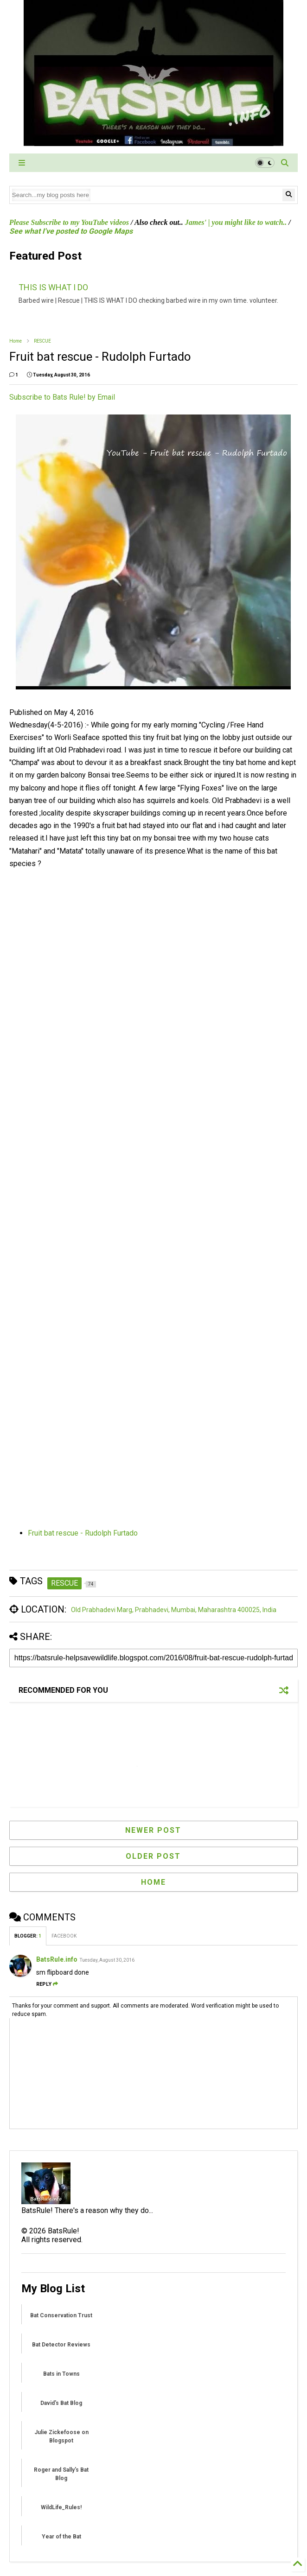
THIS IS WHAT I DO (53, 287)
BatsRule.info (56, 1959)
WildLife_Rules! (61, 2507)
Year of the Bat (61, 2536)
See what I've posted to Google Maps (71, 231)
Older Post (153, 1856)
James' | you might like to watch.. (236, 222)
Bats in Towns (61, 2374)
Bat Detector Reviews (61, 2344)
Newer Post (153, 1830)
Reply (47, 1984)
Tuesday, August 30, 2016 (107, 1960)
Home (15, 341)
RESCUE (42, 341)
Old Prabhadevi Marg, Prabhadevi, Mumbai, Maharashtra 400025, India (173, 1609)
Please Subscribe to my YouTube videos (69, 222)
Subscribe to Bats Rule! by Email (62, 397)
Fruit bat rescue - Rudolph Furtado (83, 1533)
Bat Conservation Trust (61, 2315)
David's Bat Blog (61, 2403)
